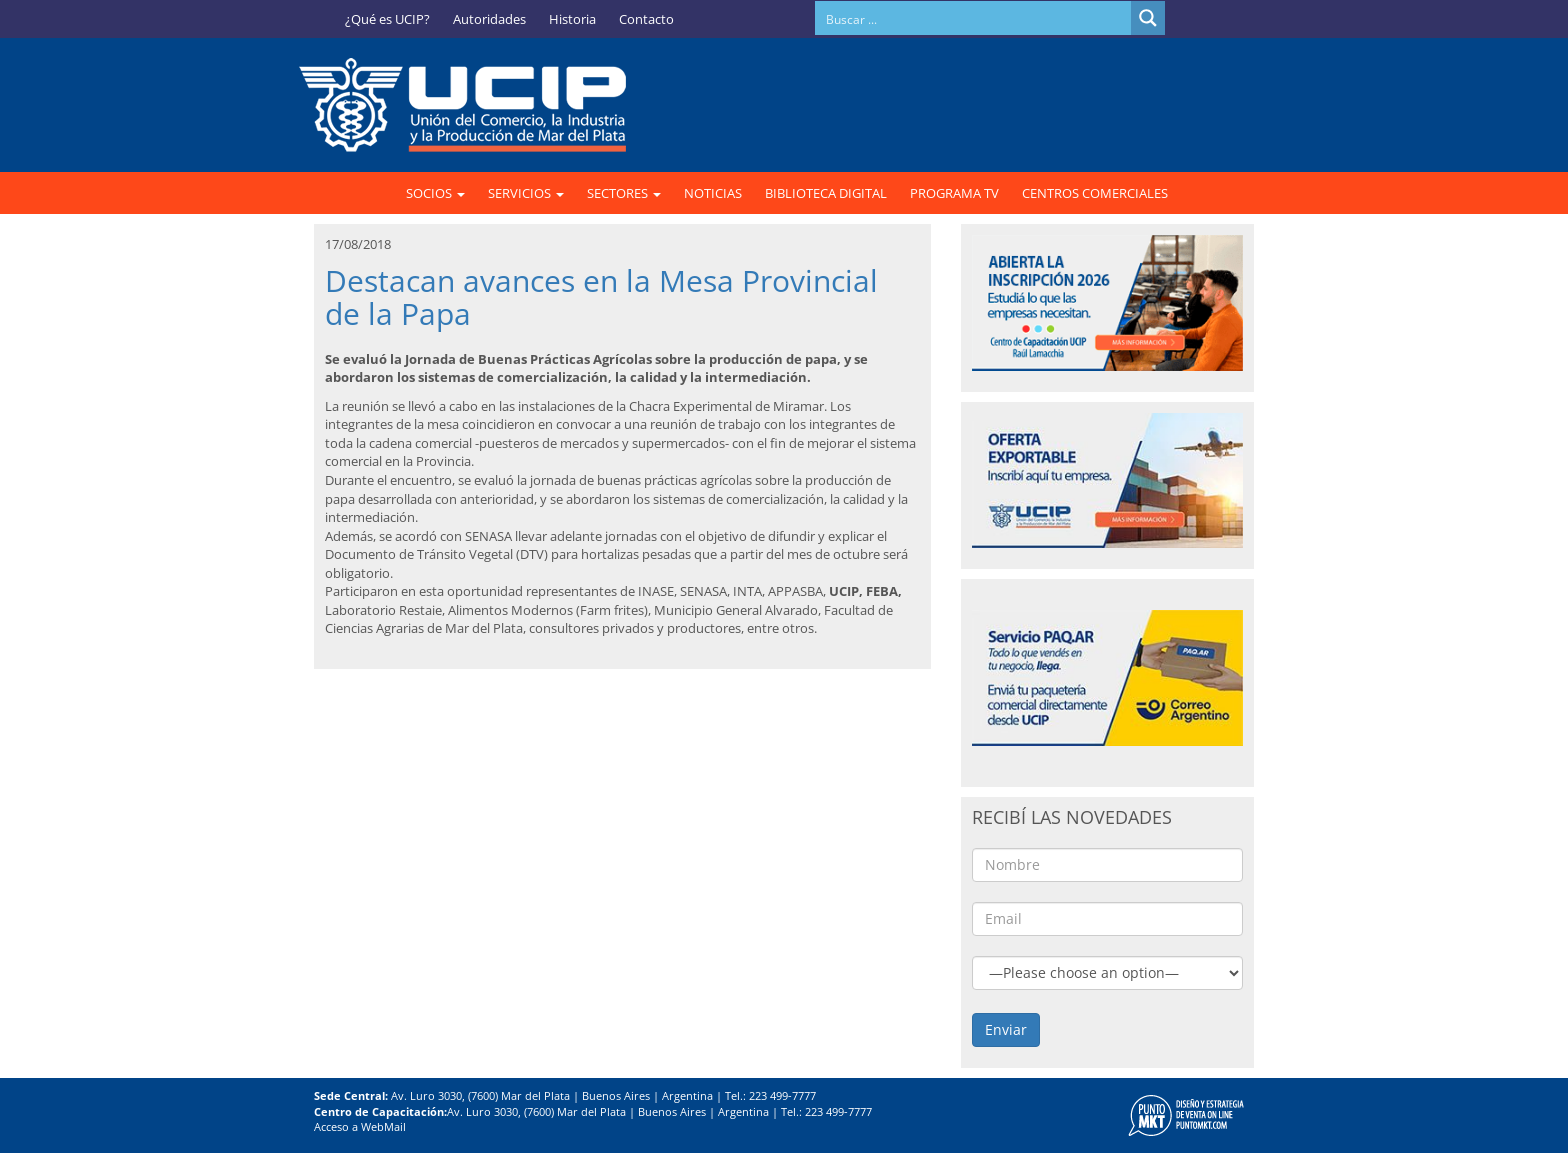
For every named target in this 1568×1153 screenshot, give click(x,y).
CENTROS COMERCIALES (1095, 193)
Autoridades (489, 19)
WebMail (383, 1126)
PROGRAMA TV (954, 193)
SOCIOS (435, 193)
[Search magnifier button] (1148, 18)
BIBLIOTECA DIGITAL (826, 193)
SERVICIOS (526, 193)
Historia (572, 19)
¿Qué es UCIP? (387, 19)
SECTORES (624, 193)
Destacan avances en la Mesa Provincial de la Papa (601, 297)
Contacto (646, 19)
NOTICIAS (713, 193)
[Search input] (974, 18)
